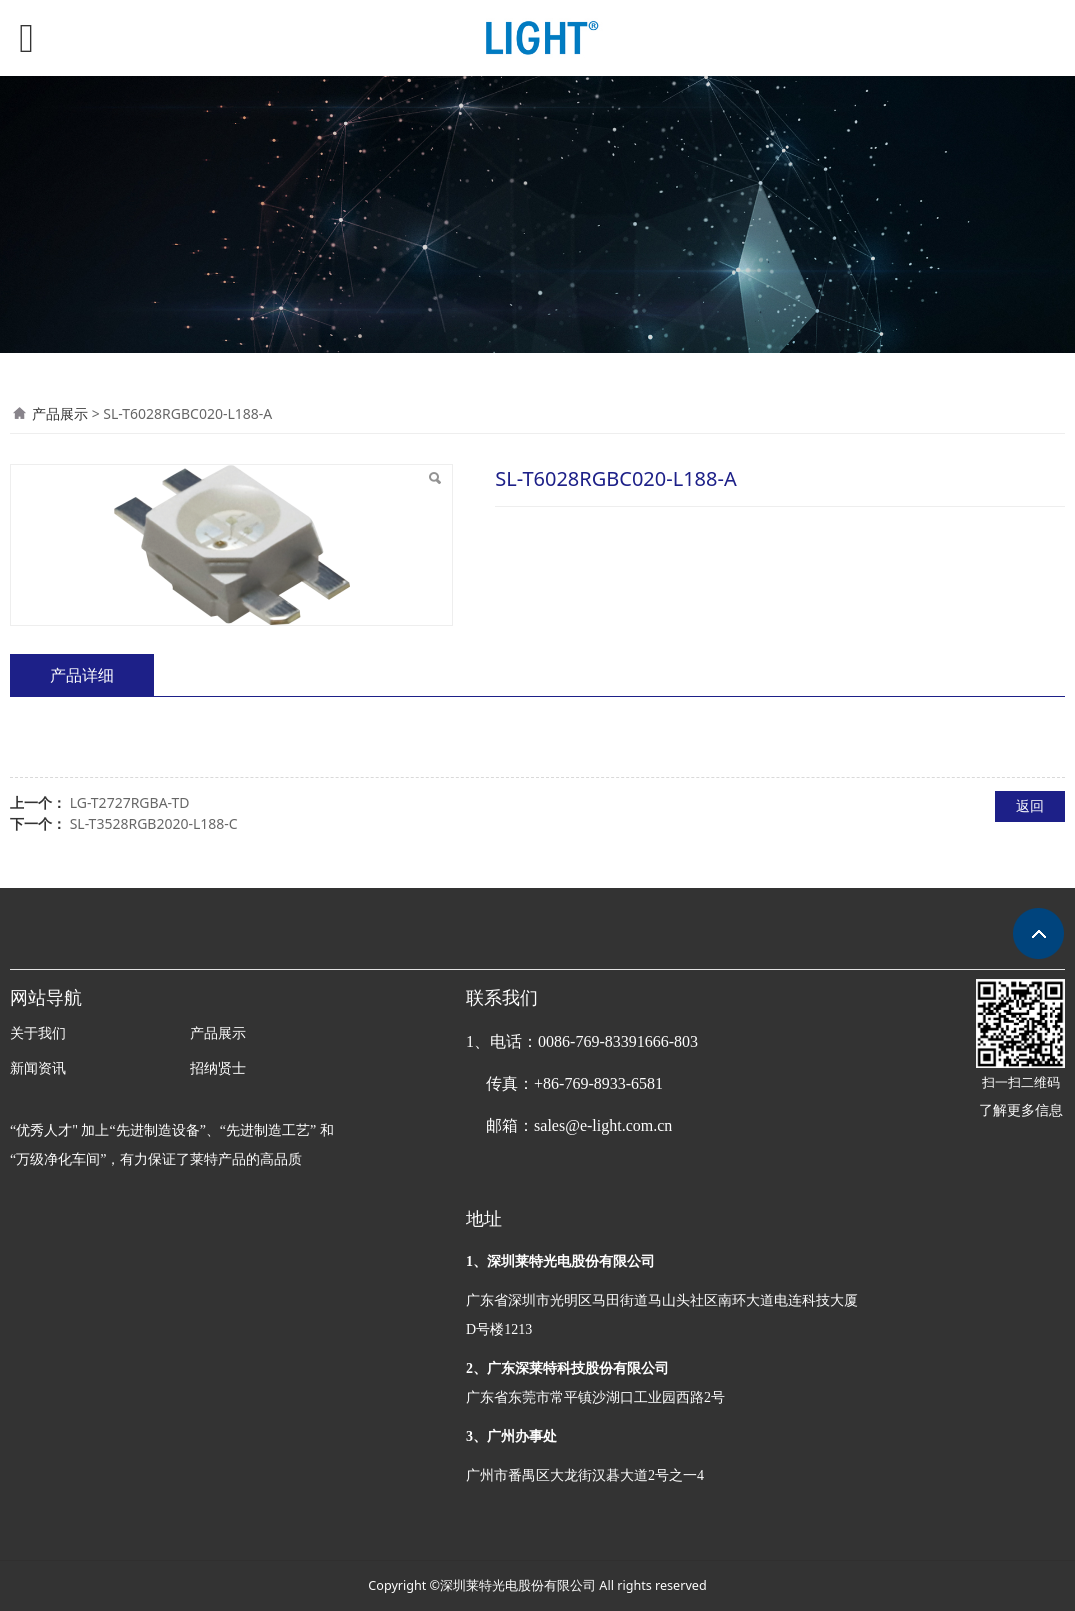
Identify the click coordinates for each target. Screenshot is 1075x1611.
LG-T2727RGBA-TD (130, 802)
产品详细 (82, 675)
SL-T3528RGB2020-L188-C (154, 823)
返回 (1030, 805)
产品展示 (60, 413)
